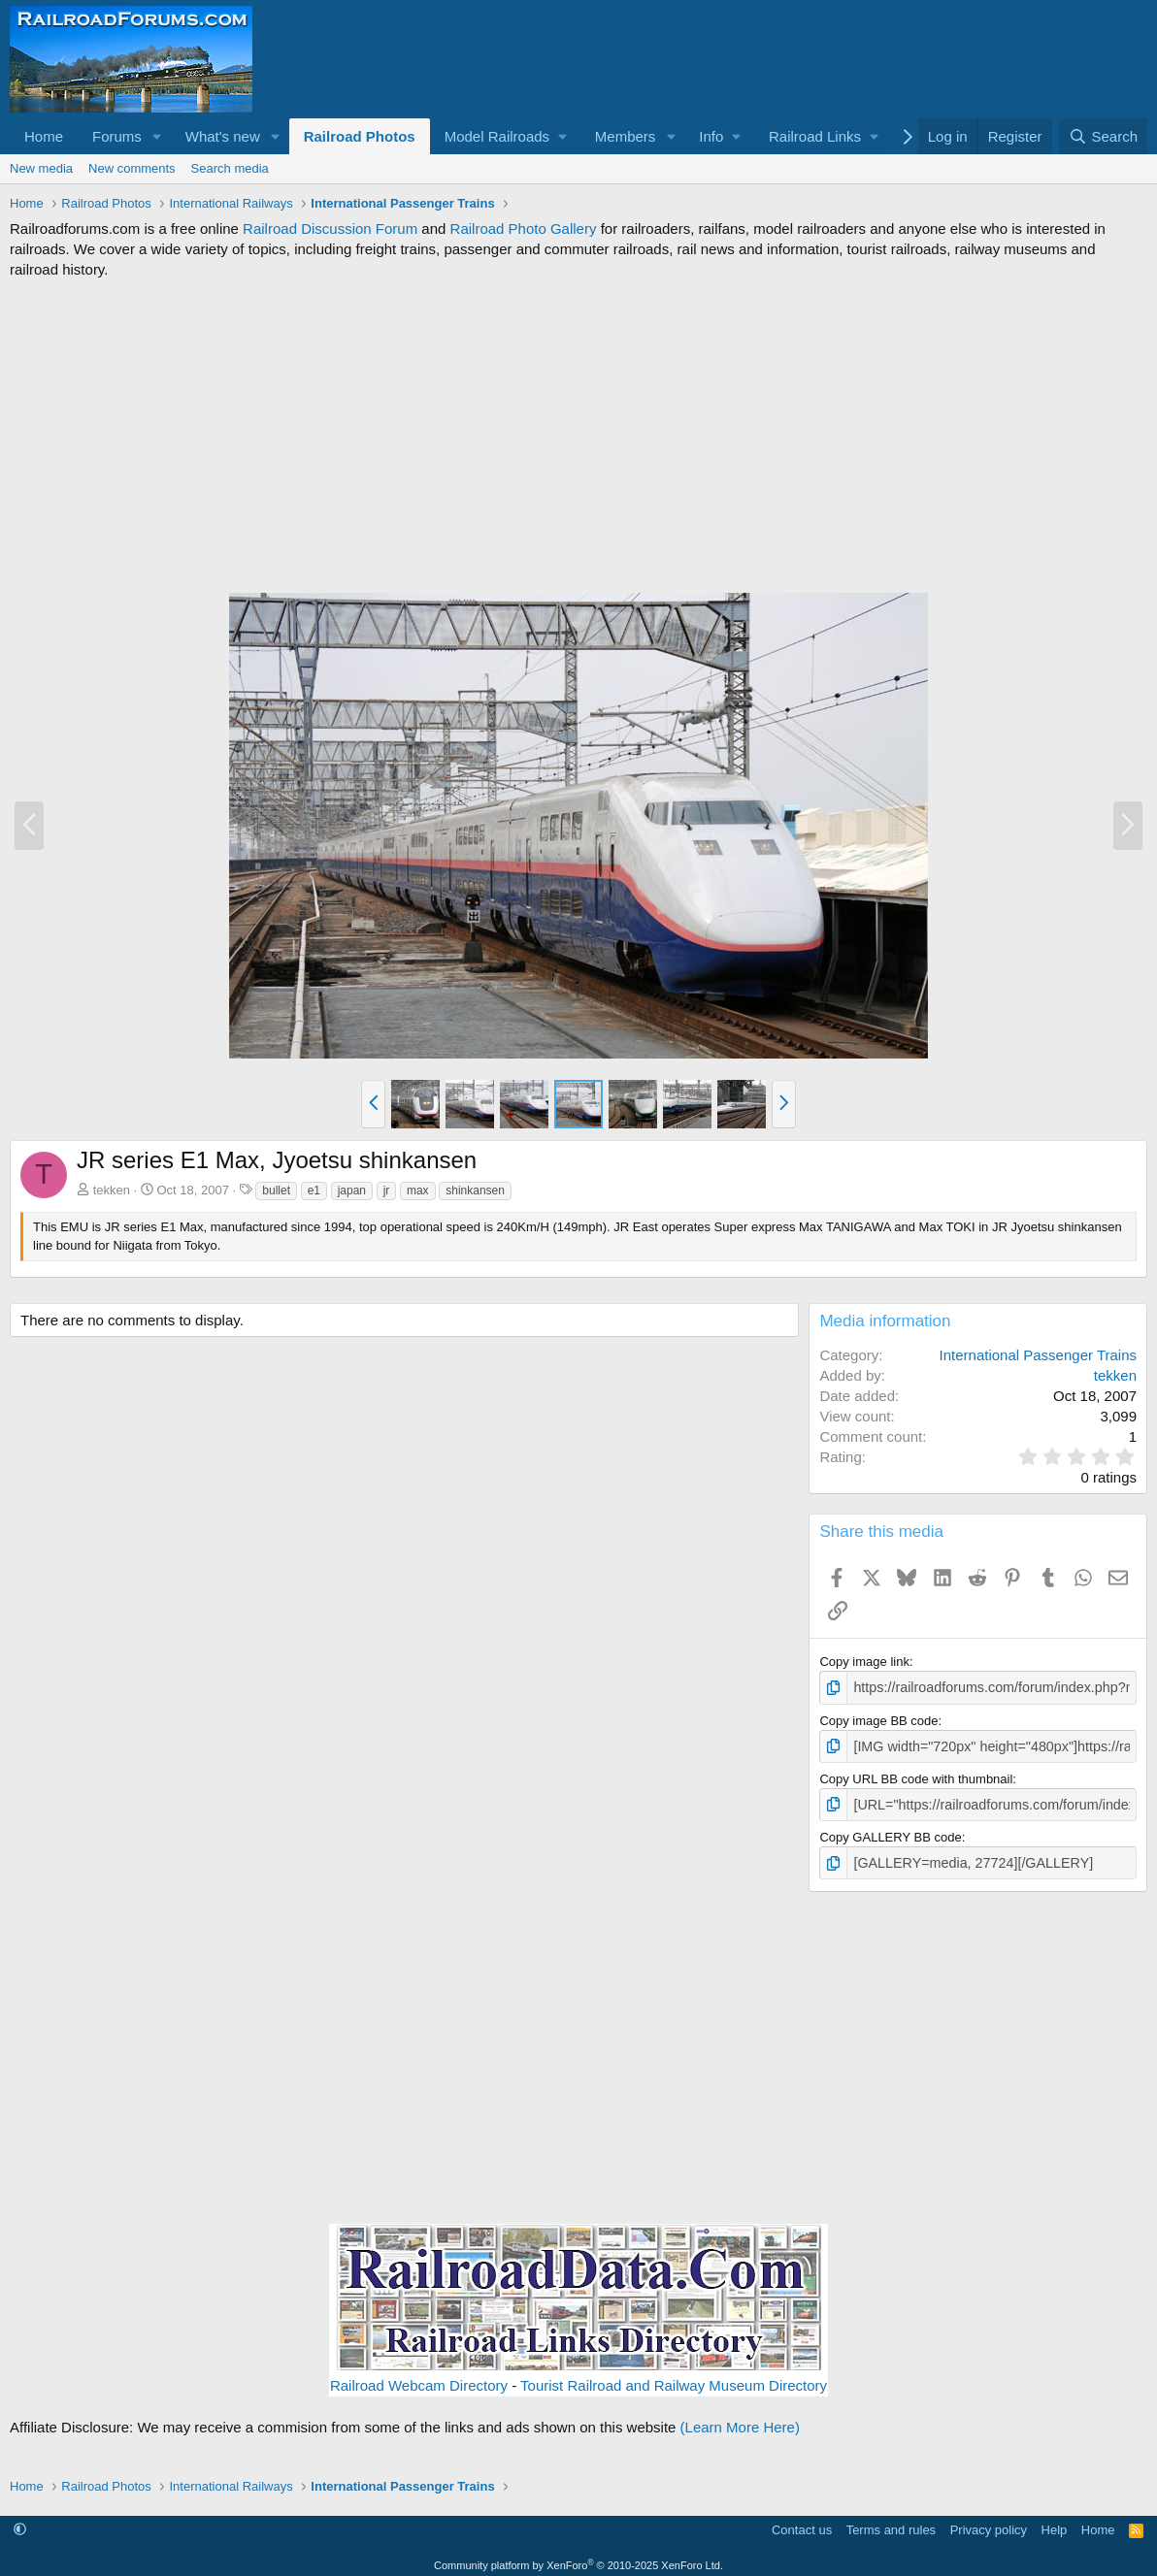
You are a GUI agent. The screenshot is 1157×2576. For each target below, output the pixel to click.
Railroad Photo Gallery (523, 228)
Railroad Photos (359, 136)
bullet (276, 1190)
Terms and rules (891, 2522)
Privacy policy (988, 2522)
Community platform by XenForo (578, 2557)
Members (625, 136)
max (418, 1190)
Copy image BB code (878, 1719)
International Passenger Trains (1038, 1355)
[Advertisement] (578, 435)
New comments (132, 168)
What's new (222, 136)
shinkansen (475, 1190)
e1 (314, 1190)
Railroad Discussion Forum (330, 228)
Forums (117, 136)
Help (1054, 2522)
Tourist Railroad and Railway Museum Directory (673, 2378)
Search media (230, 168)
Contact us (802, 2522)
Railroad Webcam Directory (419, 2378)
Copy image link (864, 1661)
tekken (111, 1190)
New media (41, 168)
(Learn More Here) (740, 2420)
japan (352, 1190)
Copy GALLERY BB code (890, 1831)
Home (43, 136)
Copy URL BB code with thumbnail (915, 1775)
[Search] (1103, 136)
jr (386, 1190)
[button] (157, 136)
